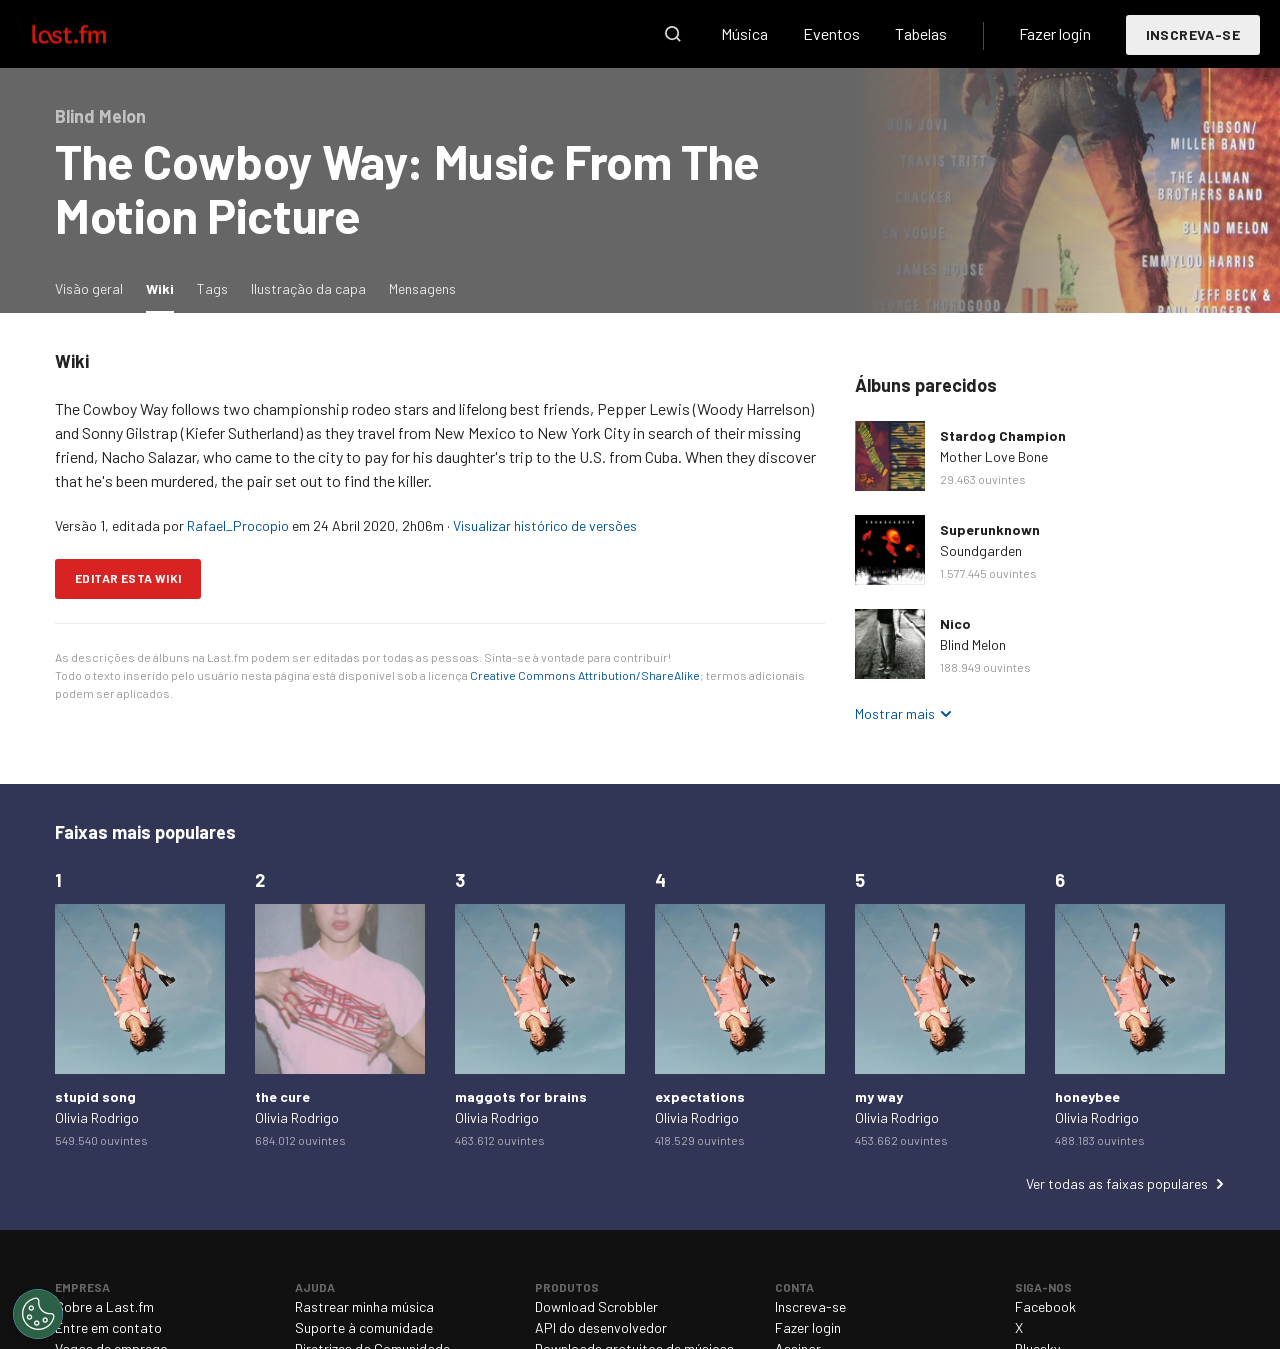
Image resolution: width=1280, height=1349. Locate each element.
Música (744, 33)
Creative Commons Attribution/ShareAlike (585, 675)
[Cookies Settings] (38, 1314)
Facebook (1045, 1306)
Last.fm (92, 34)
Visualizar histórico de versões (545, 525)
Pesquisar (673, 34)
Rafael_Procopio (238, 525)
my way (879, 1096)
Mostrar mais (895, 713)
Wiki (165, 287)
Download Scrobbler (596, 1306)
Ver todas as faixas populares (1117, 1183)
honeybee (1087, 1096)
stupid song (95, 1096)
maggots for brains (521, 1096)
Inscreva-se (1193, 34)
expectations (700, 1096)
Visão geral (89, 288)
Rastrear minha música (364, 1306)
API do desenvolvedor (601, 1327)
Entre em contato (108, 1327)
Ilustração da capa (308, 288)
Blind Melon (973, 644)
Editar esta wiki (128, 578)
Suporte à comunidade (364, 1327)
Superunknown (990, 529)
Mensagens (422, 288)
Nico (955, 623)
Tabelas (921, 33)
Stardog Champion (1003, 435)
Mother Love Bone (994, 456)
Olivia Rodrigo (97, 1117)
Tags (212, 288)
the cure (282, 1096)
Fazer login (1055, 33)
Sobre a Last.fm (104, 1306)
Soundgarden (981, 550)
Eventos (831, 33)
